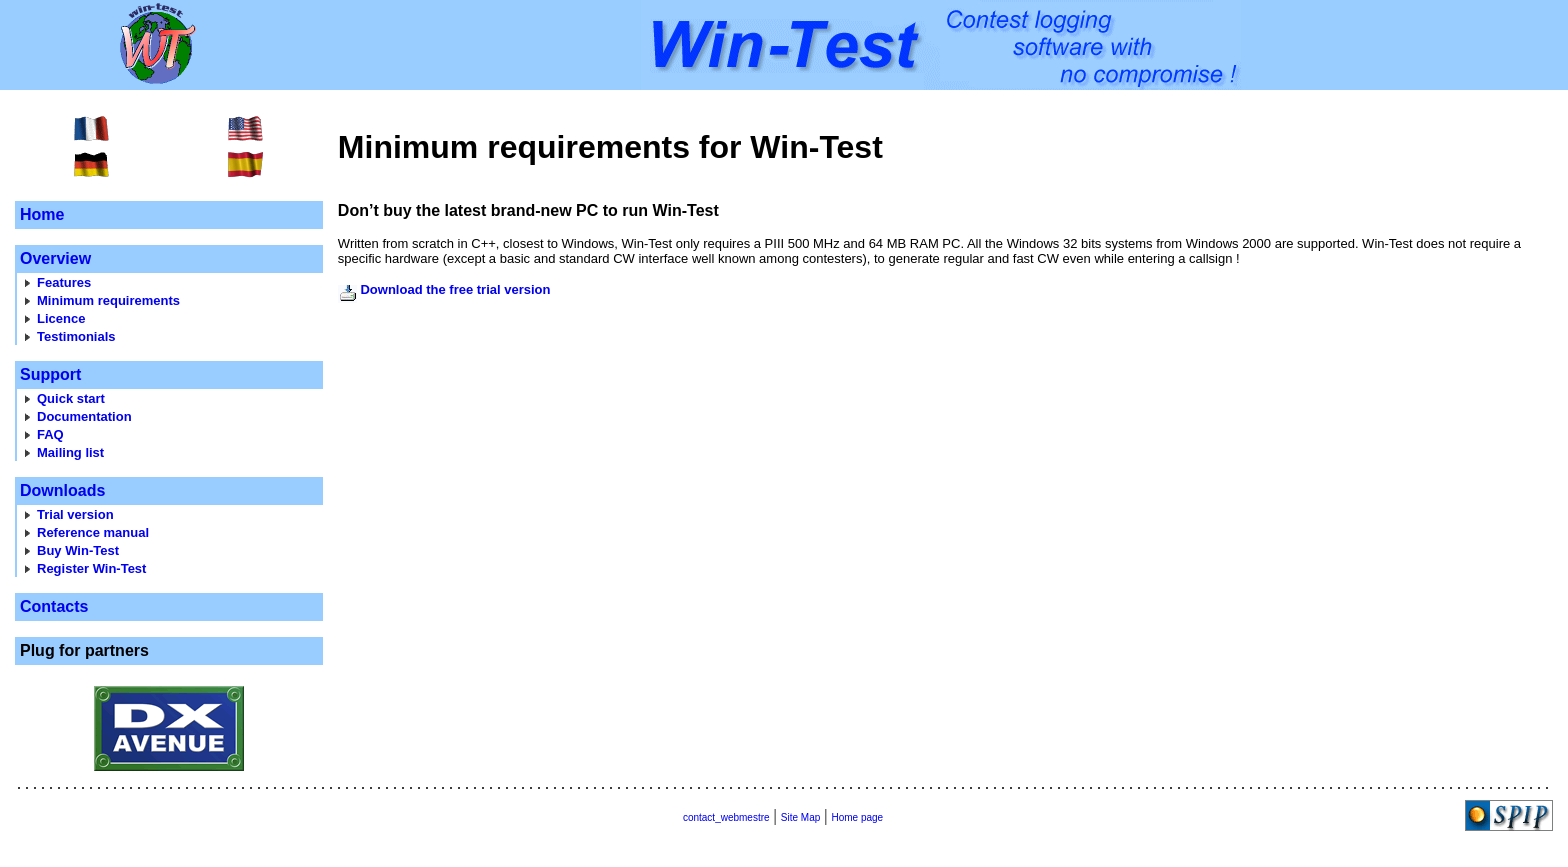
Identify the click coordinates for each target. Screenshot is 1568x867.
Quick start (71, 398)
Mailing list (70, 452)
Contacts (54, 606)
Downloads (62, 490)
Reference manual (93, 532)
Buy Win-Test (78, 550)
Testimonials (76, 336)
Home (42, 214)
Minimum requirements (108, 300)
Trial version (75, 514)
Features (64, 282)
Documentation (84, 416)
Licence (61, 318)
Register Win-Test (91, 568)
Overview (55, 258)
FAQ (50, 434)
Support (50, 374)
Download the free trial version (455, 289)
